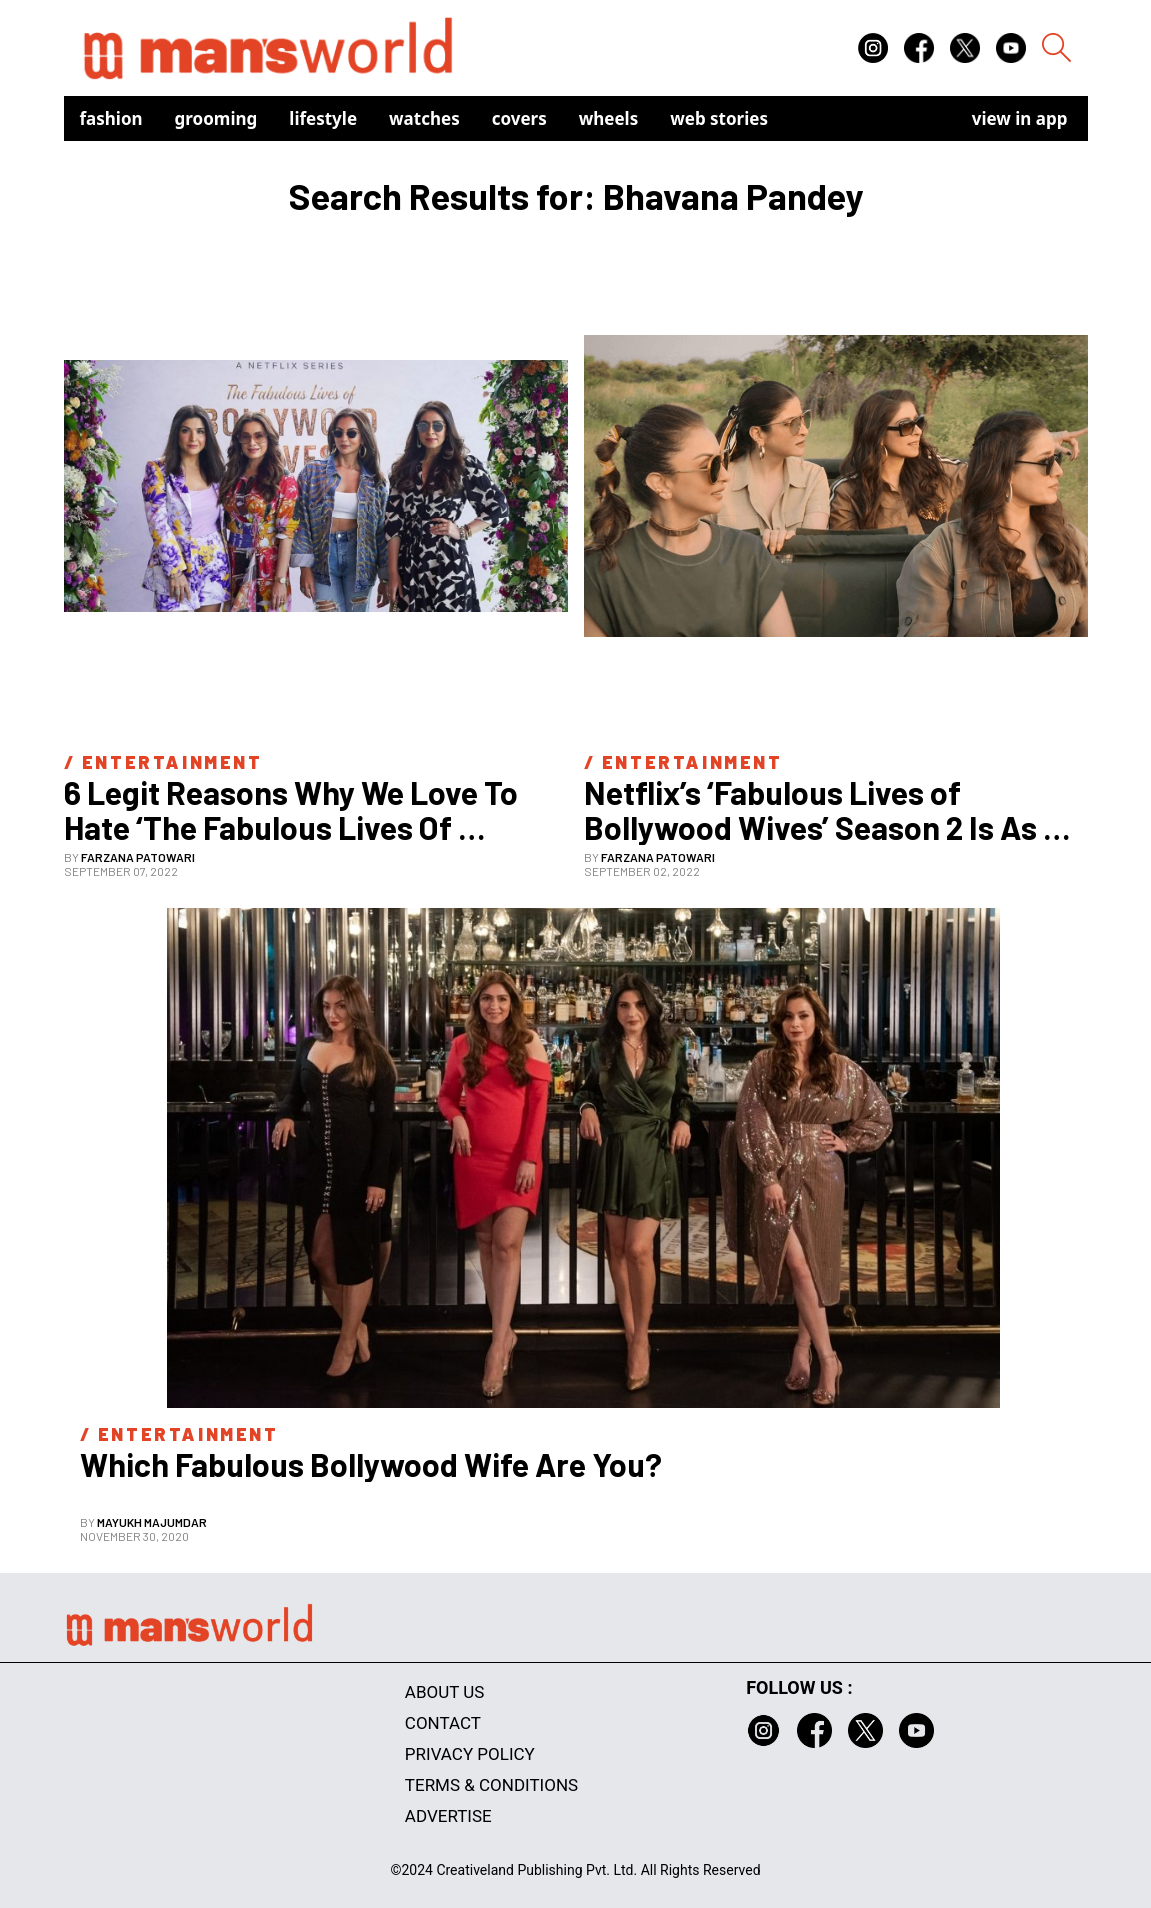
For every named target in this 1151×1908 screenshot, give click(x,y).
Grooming (216, 118)
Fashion (111, 118)
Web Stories (719, 118)
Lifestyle (323, 118)
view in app (1020, 118)
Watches (424, 118)
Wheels (609, 118)
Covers (519, 118)
